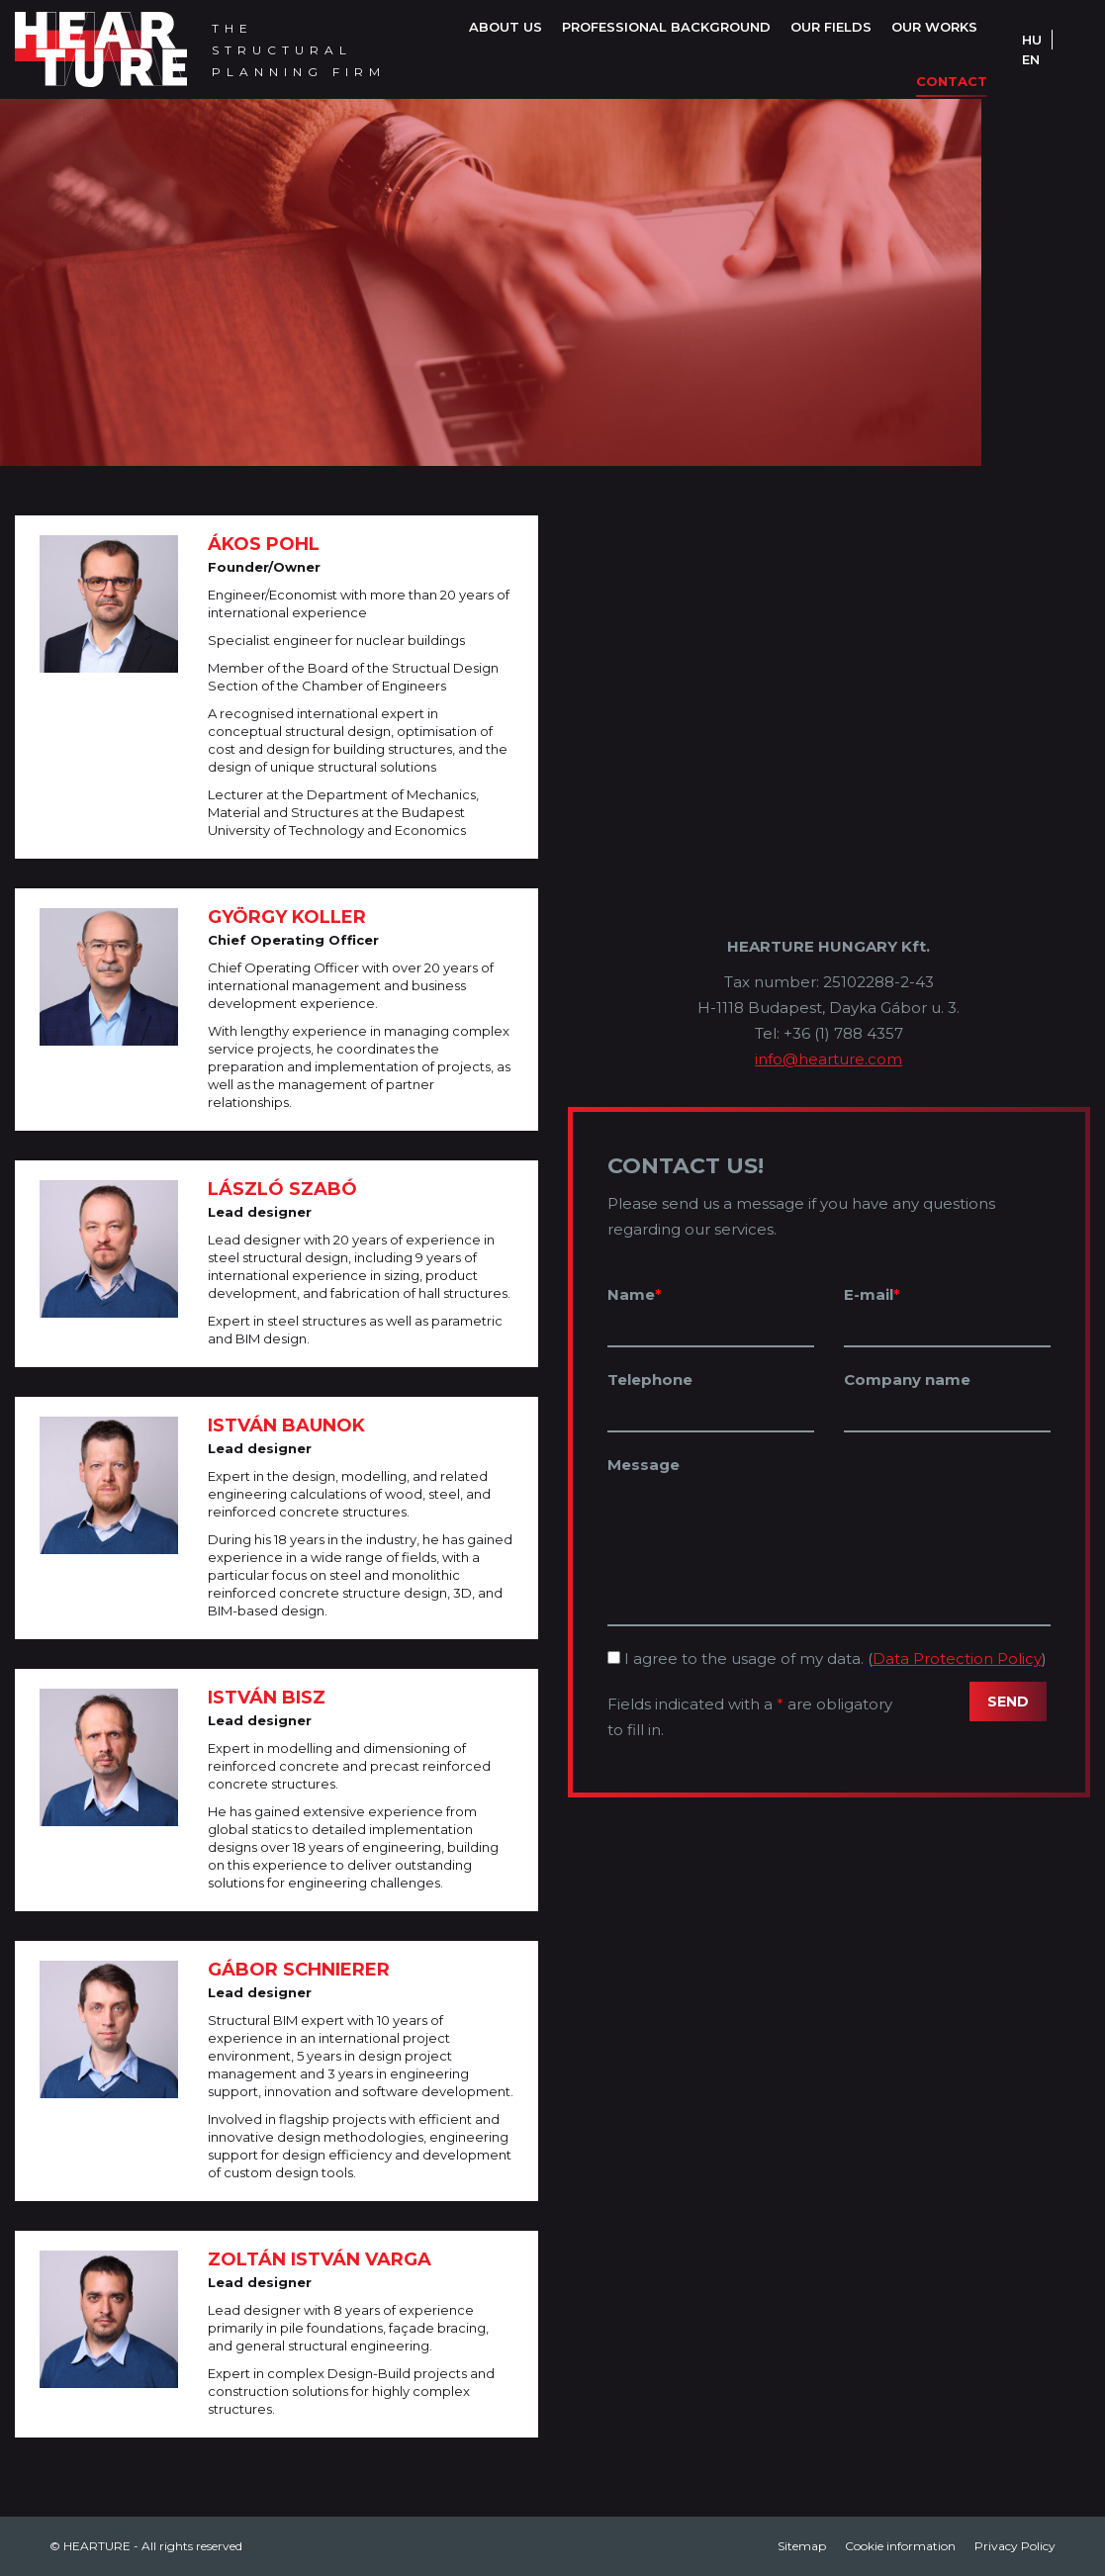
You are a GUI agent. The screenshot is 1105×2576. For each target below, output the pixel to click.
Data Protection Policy (957, 1658)
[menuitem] (505, 27)
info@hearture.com (828, 1059)
